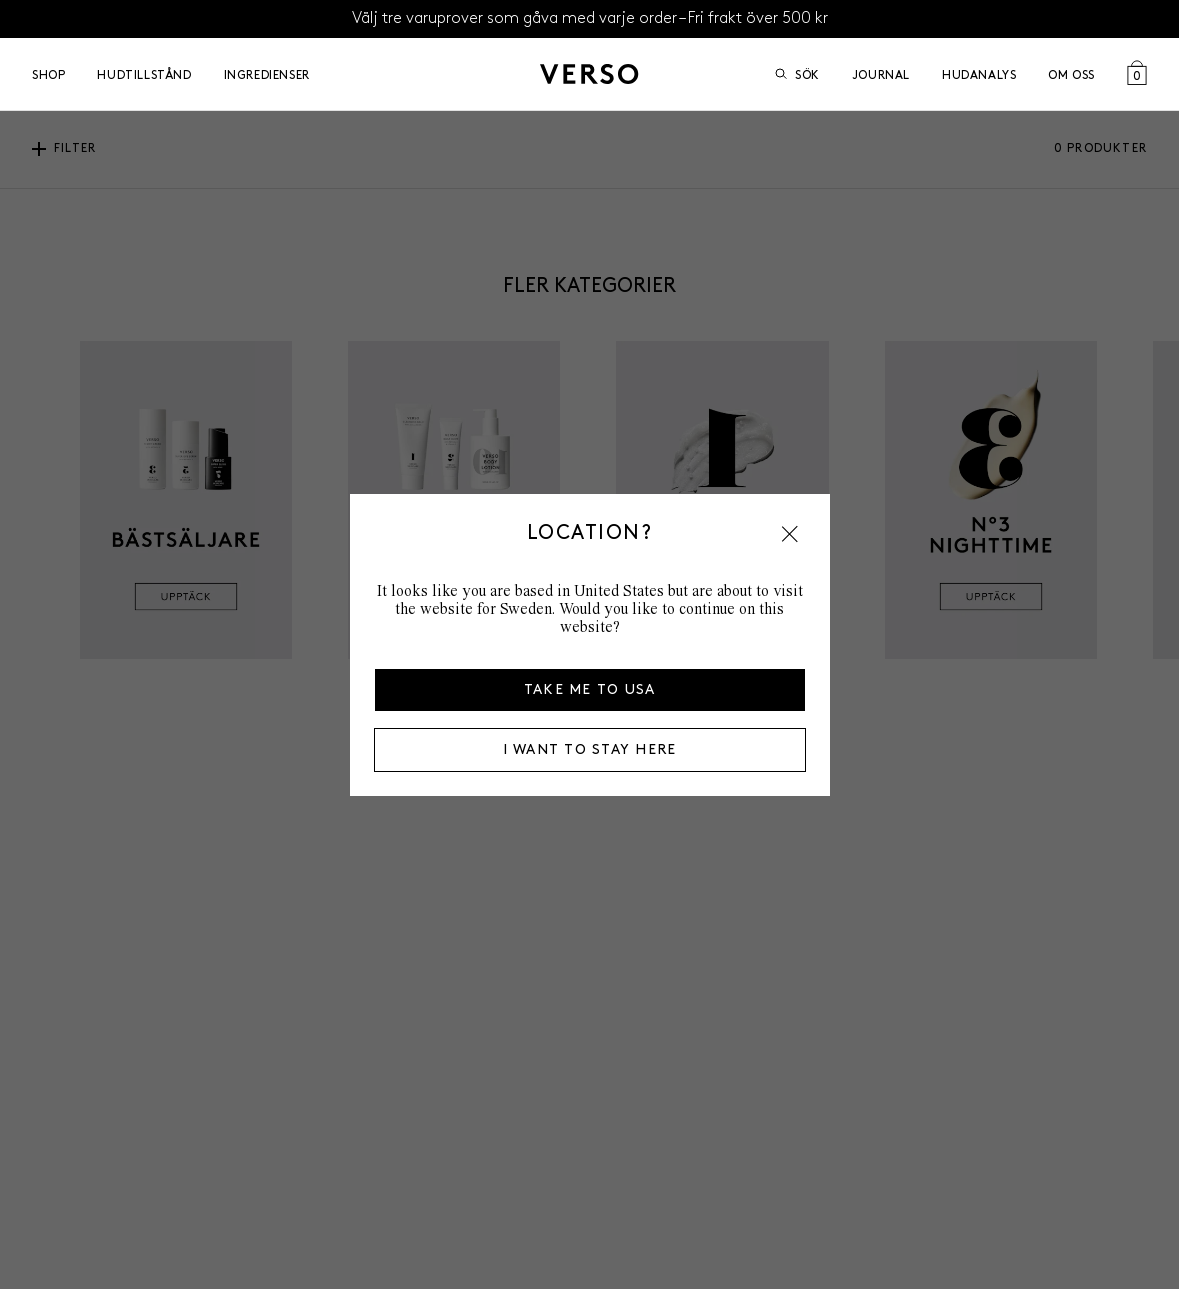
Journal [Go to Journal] (881, 74)
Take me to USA (590, 689)
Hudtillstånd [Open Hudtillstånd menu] (144, 74)
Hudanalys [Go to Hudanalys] (979, 74)
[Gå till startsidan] (589, 74)
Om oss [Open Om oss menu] (1071, 74)
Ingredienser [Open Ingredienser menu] (267, 74)
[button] (790, 534)
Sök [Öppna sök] (797, 74)
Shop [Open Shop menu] (48, 74)
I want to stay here (590, 749)
